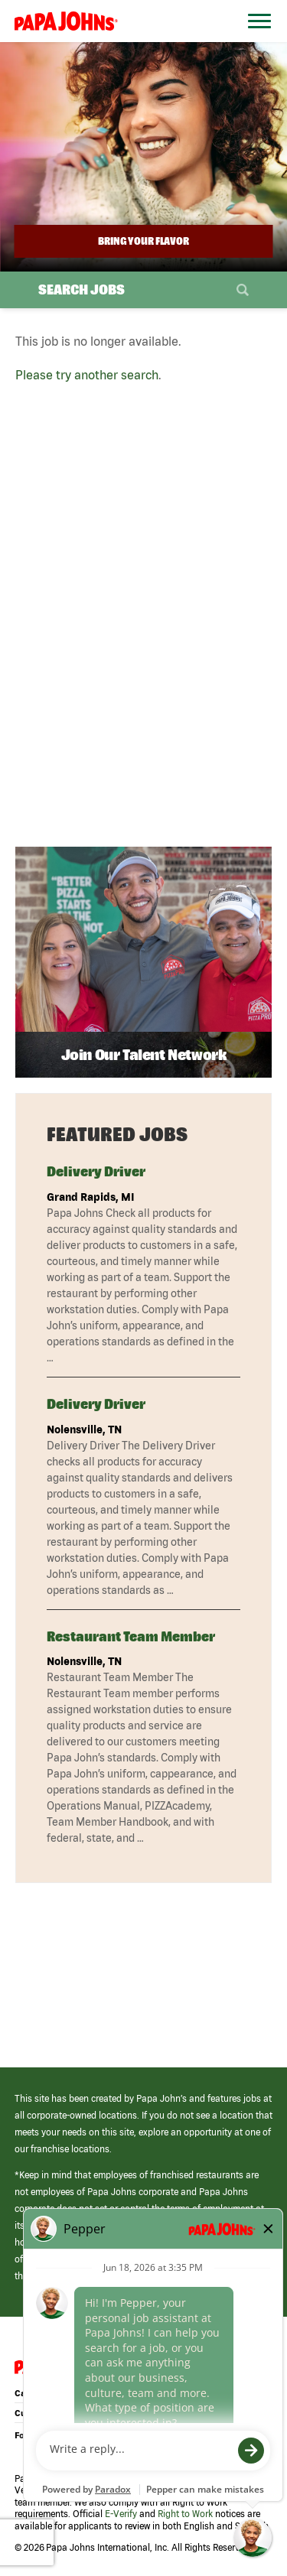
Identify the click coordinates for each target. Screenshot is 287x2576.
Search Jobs (81, 289)
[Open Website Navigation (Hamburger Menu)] (255, 39)
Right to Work (185, 2514)
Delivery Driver (96, 1171)
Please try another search (86, 375)
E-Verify (121, 2514)
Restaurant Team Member (131, 1636)
